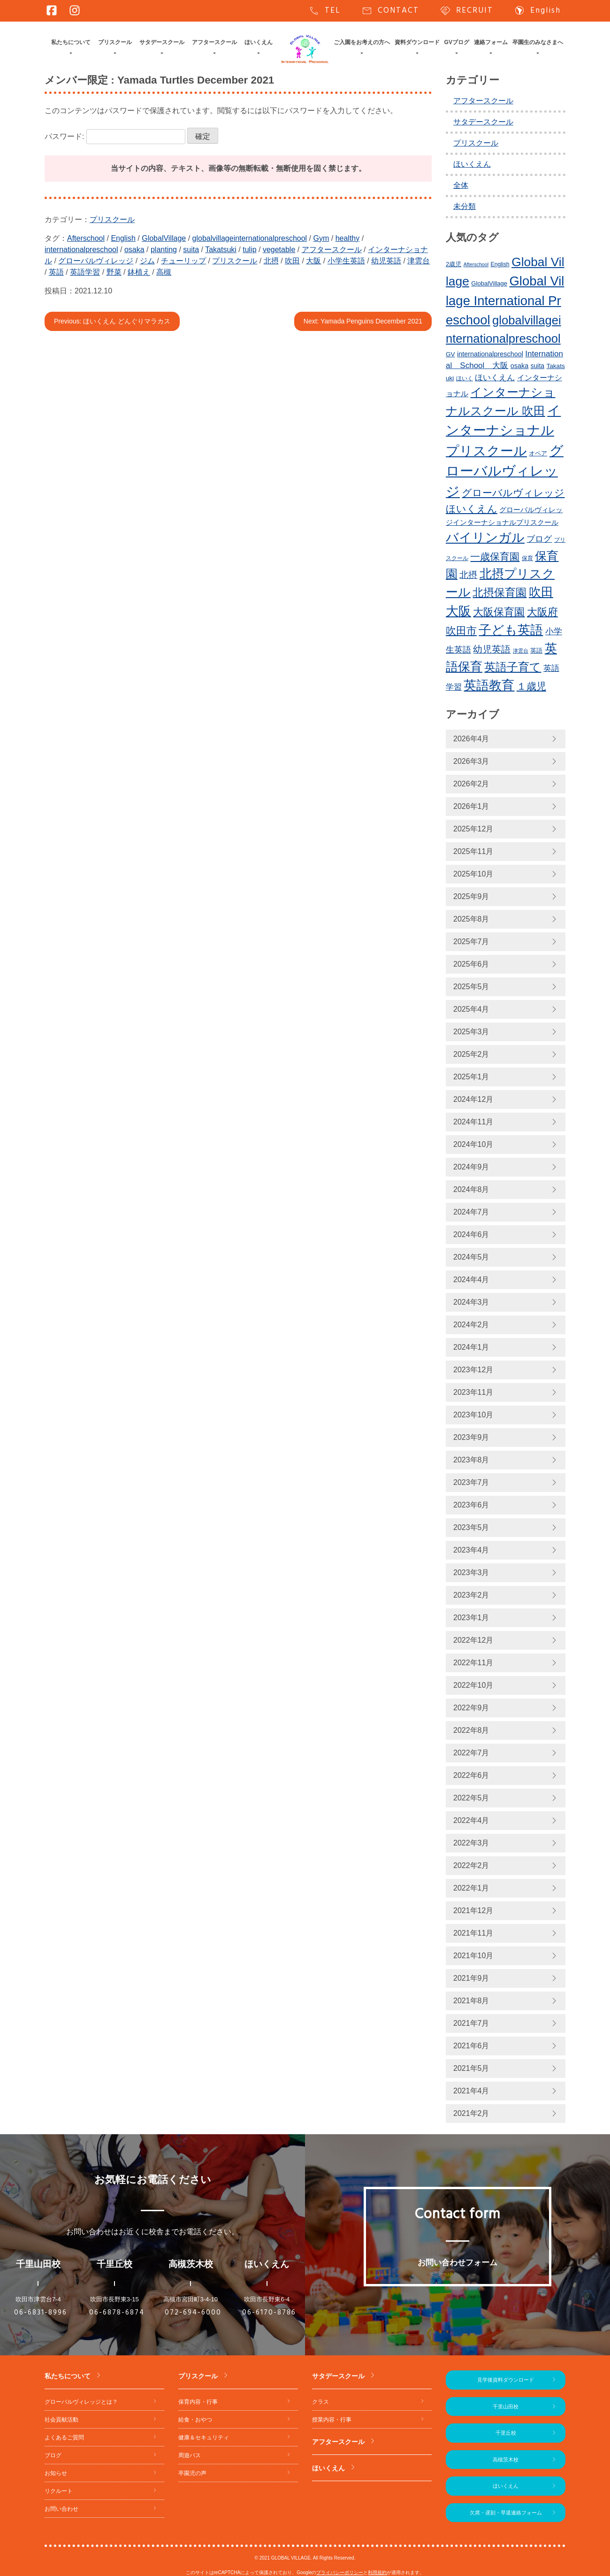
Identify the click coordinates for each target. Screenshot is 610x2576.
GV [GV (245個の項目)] (450, 354)
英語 (56, 272)
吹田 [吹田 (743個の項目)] (541, 592)
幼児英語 (386, 261)
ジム (147, 261)
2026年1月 (471, 806)
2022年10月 (473, 1685)
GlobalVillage (164, 238)
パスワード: (115, 136)
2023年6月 (471, 1505)
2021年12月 (473, 1911)
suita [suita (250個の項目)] (537, 365)
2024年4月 (471, 1280)
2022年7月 (471, 1753)
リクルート (59, 2491)
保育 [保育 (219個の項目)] (527, 558)
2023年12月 (473, 1370)
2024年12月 (473, 1099)
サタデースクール (161, 42)
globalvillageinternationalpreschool (249, 238)
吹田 (292, 261)
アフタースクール (214, 42)
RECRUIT (466, 11)
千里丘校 (506, 2433)
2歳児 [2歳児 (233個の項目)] (453, 264)
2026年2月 (471, 784)
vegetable (279, 250)
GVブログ (456, 42)
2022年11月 (473, 1663)
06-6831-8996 (40, 2312)
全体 (460, 185)
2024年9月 (471, 1167)
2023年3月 (471, 1572)
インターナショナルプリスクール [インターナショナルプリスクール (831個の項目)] (503, 430)
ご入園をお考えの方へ (362, 42)
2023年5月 (471, 1527)
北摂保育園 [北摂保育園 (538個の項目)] (499, 592)
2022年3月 (471, 1843)
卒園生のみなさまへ (537, 42)
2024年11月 (473, 1122)
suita (191, 250)
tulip (249, 250)
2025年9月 (471, 896)
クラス (320, 2402)
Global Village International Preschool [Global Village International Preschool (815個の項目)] (505, 300)
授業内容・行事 (331, 2419)
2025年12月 (473, 829)
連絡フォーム (491, 42)
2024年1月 (471, 1347)
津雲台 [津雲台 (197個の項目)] (520, 651)
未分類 (464, 206)
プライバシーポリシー (339, 2572)
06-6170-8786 (269, 2312)
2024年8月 (471, 1189)
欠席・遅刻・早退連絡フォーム (506, 2512)
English (537, 11)
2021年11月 (473, 1933)
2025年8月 (471, 919)
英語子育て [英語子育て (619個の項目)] (512, 667)
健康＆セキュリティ (203, 2437)
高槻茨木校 (505, 2459)
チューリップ (183, 261)
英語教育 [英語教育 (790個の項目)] (489, 685)
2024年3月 (471, 1302)
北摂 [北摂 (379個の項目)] (468, 575)
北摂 (271, 261)
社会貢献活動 (61, 2419)
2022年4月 (471, 1820)
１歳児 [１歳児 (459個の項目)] (531, 686)
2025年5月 (471, 987)
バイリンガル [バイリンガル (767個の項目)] (485, 538)
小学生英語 (346, 261)
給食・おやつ (195, 2419)
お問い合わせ (61, 2509)
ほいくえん (258, 42)
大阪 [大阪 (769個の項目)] (458, 611)
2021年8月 (471, 2001)
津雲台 (418, 261)
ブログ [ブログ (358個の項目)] (539, 539)
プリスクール (115, 42)
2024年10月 (473, 1144)
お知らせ (56, 2473)
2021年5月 (471, 2068)
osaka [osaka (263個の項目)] (519, 365)
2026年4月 (471, 739)
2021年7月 (471, 2023)
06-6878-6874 (117, 2312)
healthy (348, 238)
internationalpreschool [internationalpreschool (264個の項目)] (490, 354)
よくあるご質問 (64, 2437)
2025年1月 (471, 1077)
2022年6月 (471, 1775)
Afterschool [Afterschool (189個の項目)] (476, 264)
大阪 (313, 261)
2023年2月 (471, 1595)
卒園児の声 (192, 2473)
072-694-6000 (193, 2312)
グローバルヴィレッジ (95, 261)
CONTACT (390, 11)
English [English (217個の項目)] (499, 264)
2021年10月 (473, 1956)
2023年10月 (473, 1415)
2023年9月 (471, 1437)
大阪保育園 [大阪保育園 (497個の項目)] (499, 612)
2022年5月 (471, 1798)
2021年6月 (471, 2046)
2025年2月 (471, 1054)
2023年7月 (471, 1482)
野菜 (114, 272)
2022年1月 (471, 1888)
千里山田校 (505, 2406)
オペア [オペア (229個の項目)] (538, 453)
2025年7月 (471, 942)
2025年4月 (471, 1009)
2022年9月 (471, 1708)
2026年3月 (471, 761)
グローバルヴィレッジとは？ (81, 2402)
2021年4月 (471, 2091)
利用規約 (377, 2572)
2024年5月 (471, 1257)
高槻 (163, 272)
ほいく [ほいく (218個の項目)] (464, 378)
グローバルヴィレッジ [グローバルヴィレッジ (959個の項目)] (505, 471)
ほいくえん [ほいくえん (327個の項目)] (495, 377)
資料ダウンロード (417, 42)
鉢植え (139, 272)
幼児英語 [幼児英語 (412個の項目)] (492, 649)
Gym (321, 238)
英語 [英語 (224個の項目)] (536, 650)
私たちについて (71, 42)
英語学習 (85, 272)
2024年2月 (471, 1325)
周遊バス (189, 2455)
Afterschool (86, 238)
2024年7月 (471, 1212)
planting (164, 250)
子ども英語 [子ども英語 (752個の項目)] (511, 630)
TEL (324, 11)
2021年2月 (471, 2113)
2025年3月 (471, 1032)
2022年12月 (473, 1640)
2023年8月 (471, 1460)
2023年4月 (471, 1550)
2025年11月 (473, 851)
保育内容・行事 (198, 2402)
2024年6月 (471, 1234)
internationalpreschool (81, 250)
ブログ (53, 2455)
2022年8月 (471, 1730)
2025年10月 (473, 874)
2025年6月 (471, 964)
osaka (134, 250)
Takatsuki (220, 250)
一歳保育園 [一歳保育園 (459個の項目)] (494, 556)
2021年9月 (471, 1978)
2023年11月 (473, 1392)
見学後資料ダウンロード (505, 2380)
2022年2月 (471, 1865)
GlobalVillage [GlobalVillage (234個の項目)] (489, 283)
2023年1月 (471, 1618)
